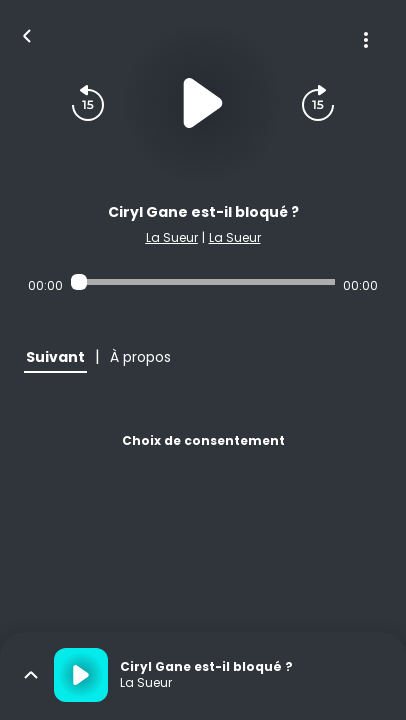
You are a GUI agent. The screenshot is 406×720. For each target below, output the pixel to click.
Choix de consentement (203, 440)
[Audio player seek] (203, 282)
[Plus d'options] (366, 40)
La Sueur (172, 237)
